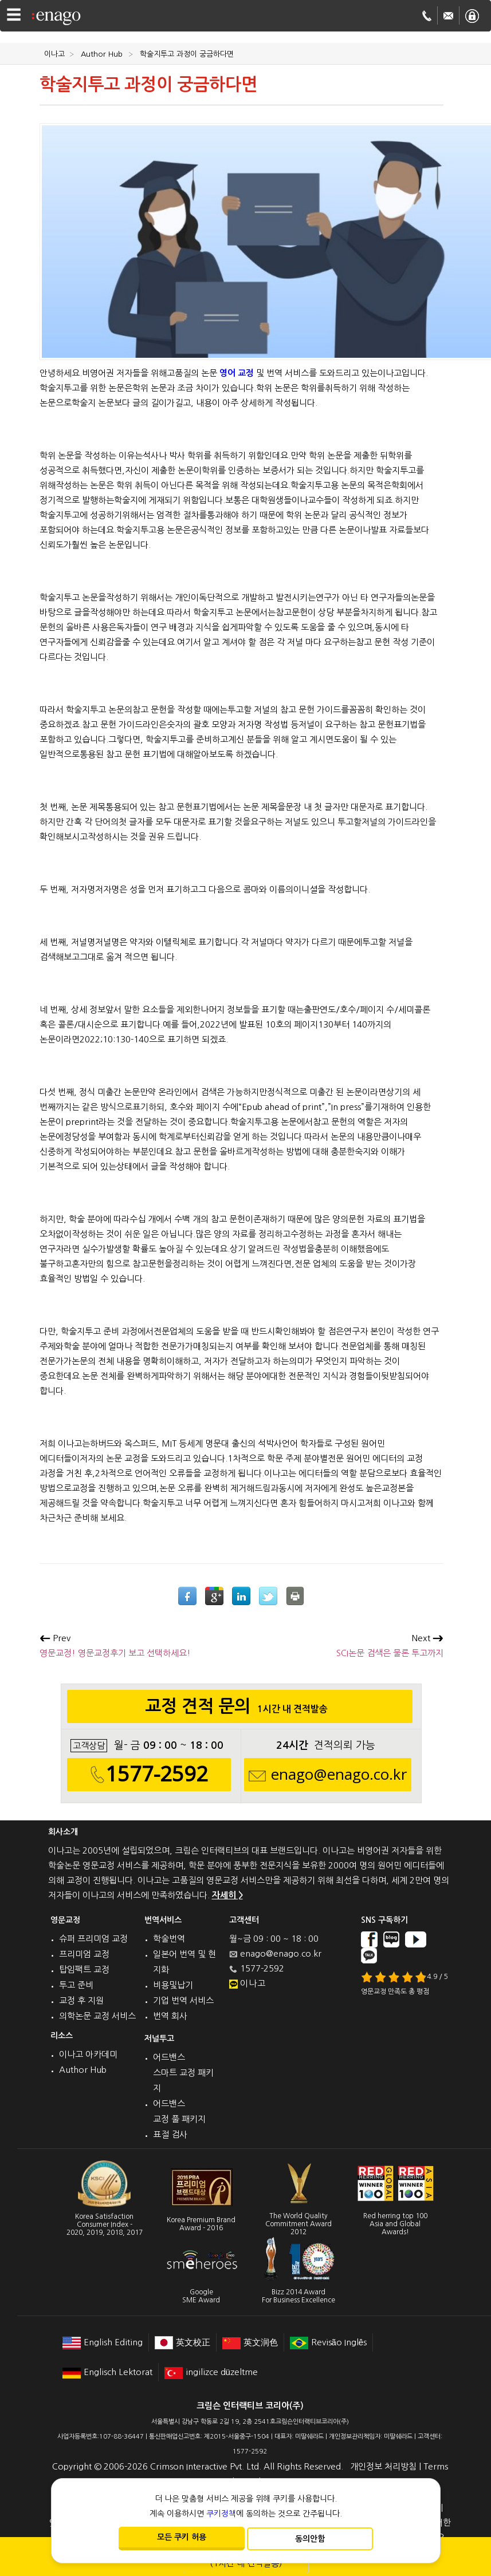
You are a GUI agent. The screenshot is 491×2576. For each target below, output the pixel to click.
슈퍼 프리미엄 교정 (93, 1938)
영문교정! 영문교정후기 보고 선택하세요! (115, 1645)
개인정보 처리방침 (383, 2466)
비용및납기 (173, 1985)
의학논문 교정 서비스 (97, 2016)
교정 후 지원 (81, 2000)
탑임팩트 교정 (84, 1969)
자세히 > (227, 1895)
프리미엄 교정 (84, 1954)
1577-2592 (156, 1774)
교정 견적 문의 (240, 1709)
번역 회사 (170, 2016)
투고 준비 (76, 1985)
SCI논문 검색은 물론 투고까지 (389, 1645)
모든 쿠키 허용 (181, 2537)
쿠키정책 (221, 2514)
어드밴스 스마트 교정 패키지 (183, 2072)
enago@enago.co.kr (339, 1774)
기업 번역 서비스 (183, 2000)
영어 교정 (236, 373)
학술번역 (169, 1938)
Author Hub (83, 2069)
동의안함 (310, 2539)
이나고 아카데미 (88, 2054)
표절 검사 (170, 2134)
